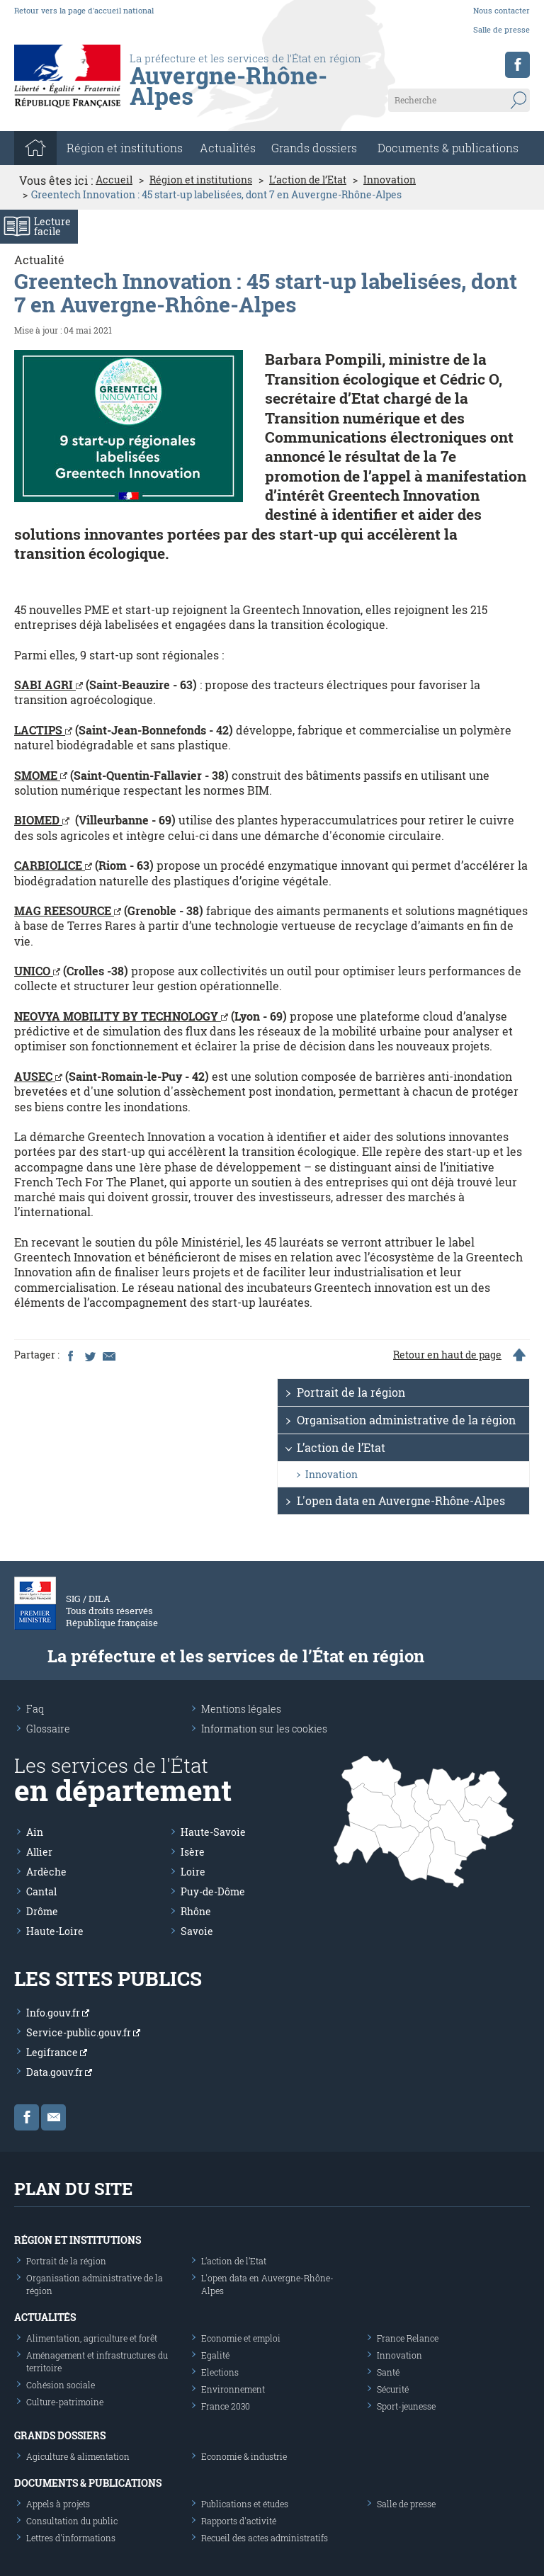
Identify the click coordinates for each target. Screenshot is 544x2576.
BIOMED (41, 819)
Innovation (389, 180)
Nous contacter (501, 10)
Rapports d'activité (238, 2520)
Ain (34, 1832)
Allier (39, 1852)
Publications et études (244, 2503)
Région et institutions (200, 180)
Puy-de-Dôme (213, 1891)
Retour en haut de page (447, 1355)
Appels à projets (58, 2503)
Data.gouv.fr (59, 2072)
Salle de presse (501, 29)
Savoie (197, 1931)
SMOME (40, 775)
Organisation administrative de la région (406, 1419)
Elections (220, 2372)
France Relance (407, 2338)
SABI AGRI (48, 684)
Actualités (228, 147)
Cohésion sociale (60, 2384)
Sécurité (393, 2389)
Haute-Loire (55, 1931)
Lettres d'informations (70, 2537)
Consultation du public (72, 2520)
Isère (193, 1852)
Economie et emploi (240, 2338)
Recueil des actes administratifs (264, 2537)
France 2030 (225, 2406)
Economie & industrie (244, 2456)
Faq (35, 1708)
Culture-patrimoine (64, 2401)
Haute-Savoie (213, 1832)
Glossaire (48, 1728)
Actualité (39, 259)
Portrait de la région (351, 1392)
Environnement (233, 2389)
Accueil (114, 180)
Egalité (215, 2355)
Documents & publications (448, 147)
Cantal (41, 1891)
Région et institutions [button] (125, 147)
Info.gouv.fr (57, 2012)
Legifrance (56, 2052)
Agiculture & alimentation (78, 2456)
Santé (388, 2372)
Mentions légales (241, 1708)
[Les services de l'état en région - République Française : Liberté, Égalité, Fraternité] (250, 100)
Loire (193, 1871)
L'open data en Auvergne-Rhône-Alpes (401, 1500)
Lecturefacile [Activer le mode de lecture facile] (52, 226)
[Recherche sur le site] (459, 100)
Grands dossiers (314, 147)
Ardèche (46, 1871)
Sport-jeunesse (406, 2406)
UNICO (37, 970)
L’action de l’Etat (307, 180)
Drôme (42, 1911)
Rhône (196, 1911)
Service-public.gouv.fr (83, 2032)
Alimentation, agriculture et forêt (91, 2338)
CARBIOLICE (53, 865)
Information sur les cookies (264, 1728)
